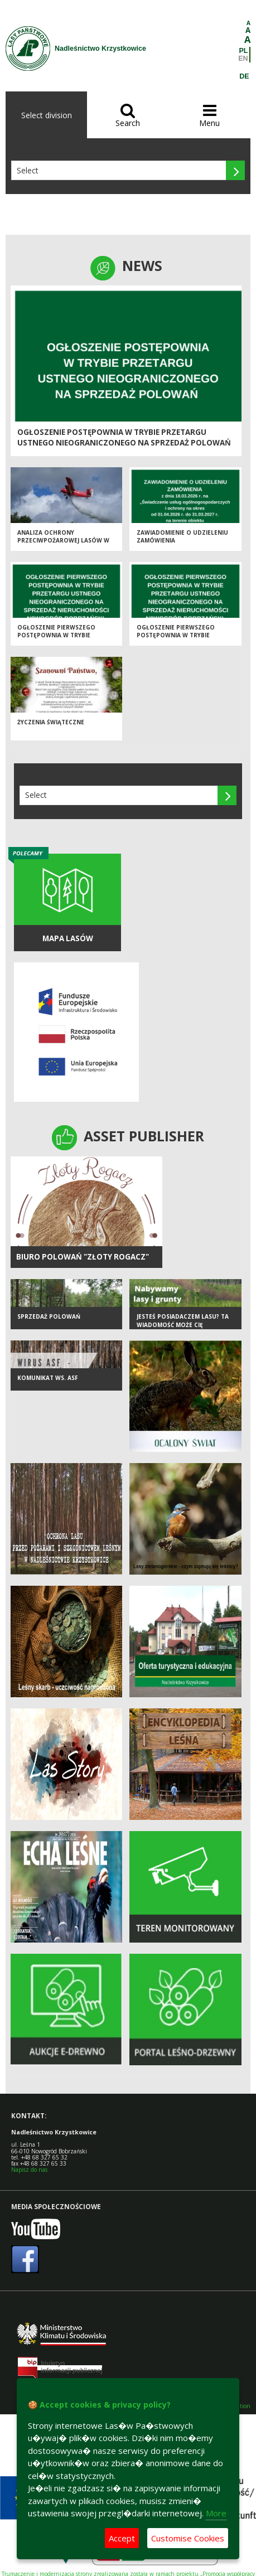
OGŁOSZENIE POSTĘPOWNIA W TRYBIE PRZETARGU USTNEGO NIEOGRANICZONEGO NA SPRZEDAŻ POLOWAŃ (124, 437)
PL (243, 51)
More (216, 2513)
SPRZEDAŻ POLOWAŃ (48, 1316)
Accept (122, 2538)
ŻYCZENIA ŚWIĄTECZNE (50, 722)
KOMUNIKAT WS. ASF (47, 1378)
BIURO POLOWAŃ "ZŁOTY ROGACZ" (82, 1257)
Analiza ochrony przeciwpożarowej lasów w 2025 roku (63, 541)
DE (244, 76)
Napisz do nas (29, 2169)
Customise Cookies (187, 2538)
